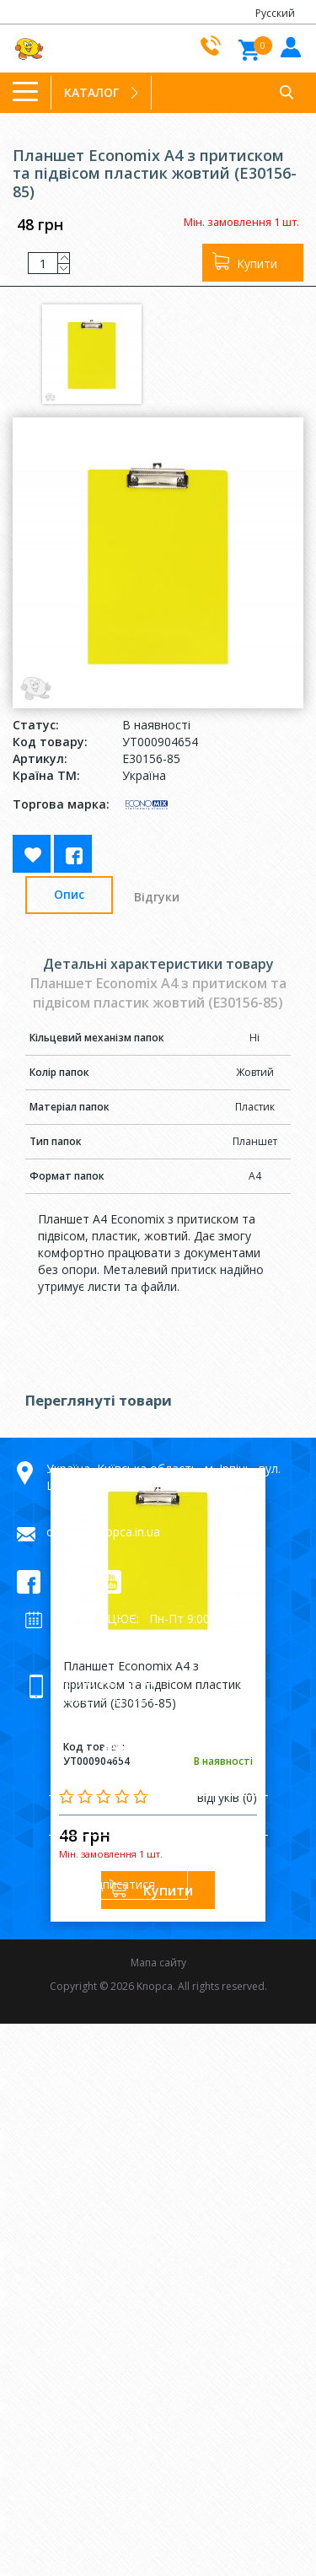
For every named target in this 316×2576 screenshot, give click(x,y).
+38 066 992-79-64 (102, 1682)
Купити (257, 263)
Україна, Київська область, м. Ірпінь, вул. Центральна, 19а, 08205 (163, 1476)
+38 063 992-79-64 (102, 1699)
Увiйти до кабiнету (288, 46)
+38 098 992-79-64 (102, 1715)
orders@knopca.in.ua (103, 1532)
